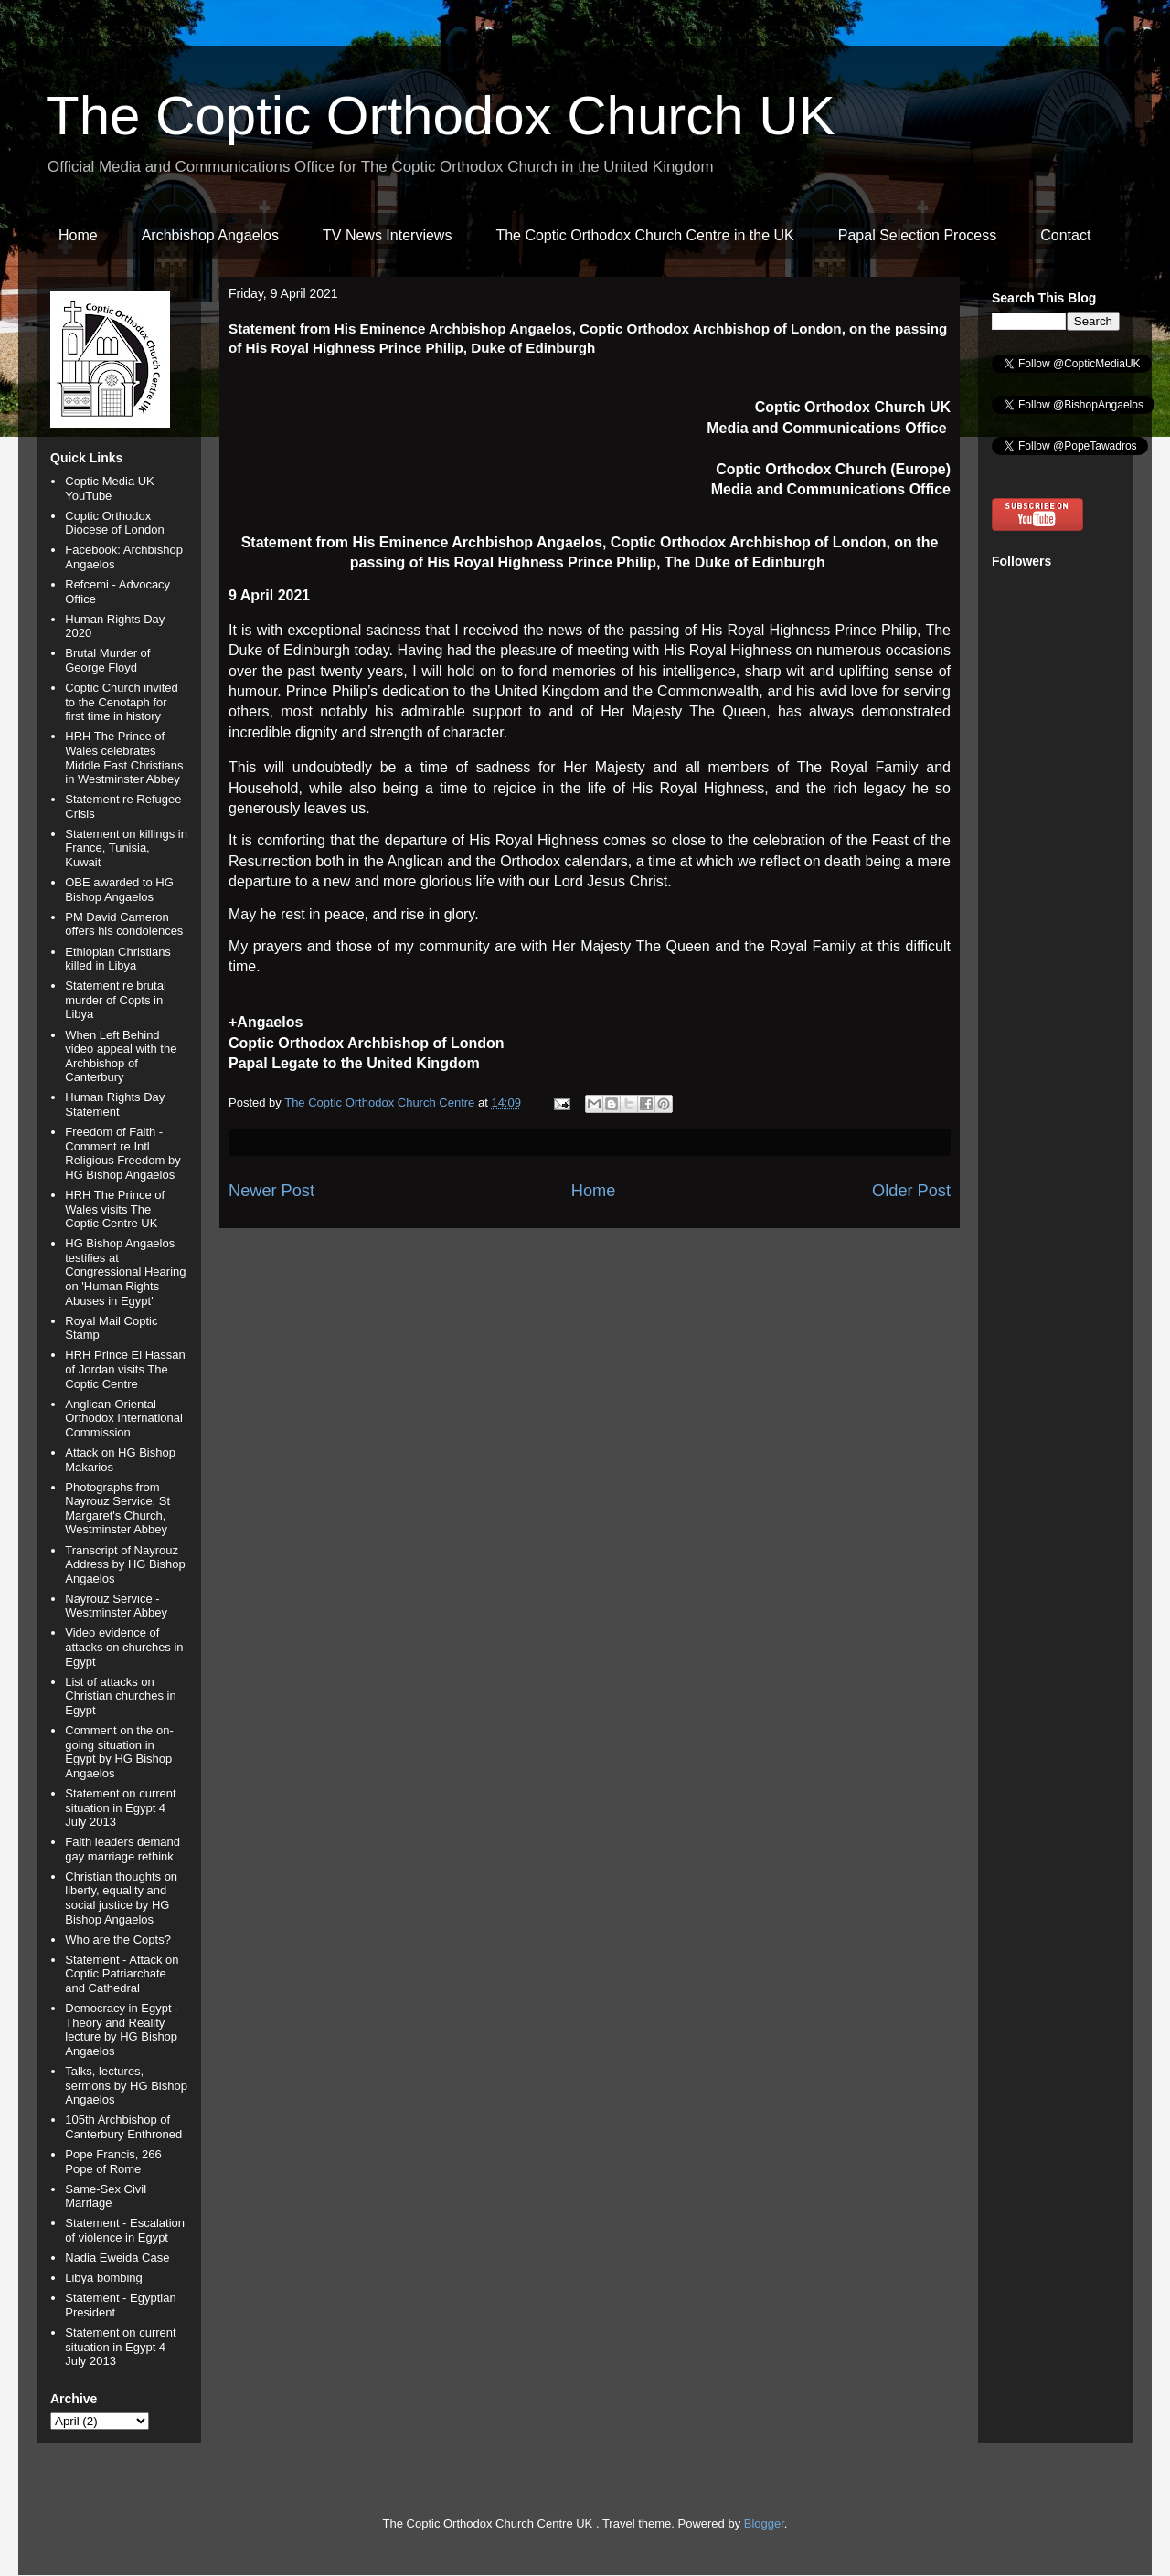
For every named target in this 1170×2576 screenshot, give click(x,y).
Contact (1065, 235)
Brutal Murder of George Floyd (107, 660)
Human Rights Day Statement (115, 1104)
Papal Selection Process (917, 235)
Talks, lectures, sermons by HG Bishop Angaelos (126, 2085)
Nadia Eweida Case (117, 2257)
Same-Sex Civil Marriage (105, 2196)
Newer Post (271, 1191)
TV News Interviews (387, 235)
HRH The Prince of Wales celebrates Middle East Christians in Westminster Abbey (124, 757)
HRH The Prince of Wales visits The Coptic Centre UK (115, 1209)
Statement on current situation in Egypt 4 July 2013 (120, 1807)
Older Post (911, 1191)
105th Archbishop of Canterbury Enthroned (123, 2127)
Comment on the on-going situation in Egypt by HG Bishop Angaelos (119, 1751)
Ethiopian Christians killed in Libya (118, 959)
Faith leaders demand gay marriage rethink (122, 1849)
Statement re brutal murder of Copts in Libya (115, 1000)
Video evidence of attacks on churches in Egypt (124, 1647)
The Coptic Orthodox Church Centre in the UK (644, 235)
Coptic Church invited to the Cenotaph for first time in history (121, 702)
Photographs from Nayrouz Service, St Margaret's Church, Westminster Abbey (117, 1508)
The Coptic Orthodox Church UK (440, 115)
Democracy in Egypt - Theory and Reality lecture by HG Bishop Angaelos (121, 2029)
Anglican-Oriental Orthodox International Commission (124, 1418)
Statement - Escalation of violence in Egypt (125, 2230)
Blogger (764, 2523)
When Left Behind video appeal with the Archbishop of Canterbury (120, 1056)
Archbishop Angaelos (210, 235)
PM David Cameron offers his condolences (124, 924)
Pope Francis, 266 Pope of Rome (113, 2161)
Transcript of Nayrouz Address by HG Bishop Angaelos (125, 1564)
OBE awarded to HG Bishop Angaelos (119, 889)
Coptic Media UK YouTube (109, 488)
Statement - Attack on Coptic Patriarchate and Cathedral (121, 1974)
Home (78, 235)
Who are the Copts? (118, 1939)
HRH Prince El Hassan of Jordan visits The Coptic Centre (125, 1369)
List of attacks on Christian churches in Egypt (120, 1696)
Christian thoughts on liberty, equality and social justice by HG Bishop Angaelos (121, 1898)
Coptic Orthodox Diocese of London (114, 523)
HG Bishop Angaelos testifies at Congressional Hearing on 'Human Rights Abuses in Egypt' (125, 1271)
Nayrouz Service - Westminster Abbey (116, 1606)
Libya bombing (104, 2277)
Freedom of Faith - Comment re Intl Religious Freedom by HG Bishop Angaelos (122, 1153)
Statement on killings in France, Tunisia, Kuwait (126, 848)
